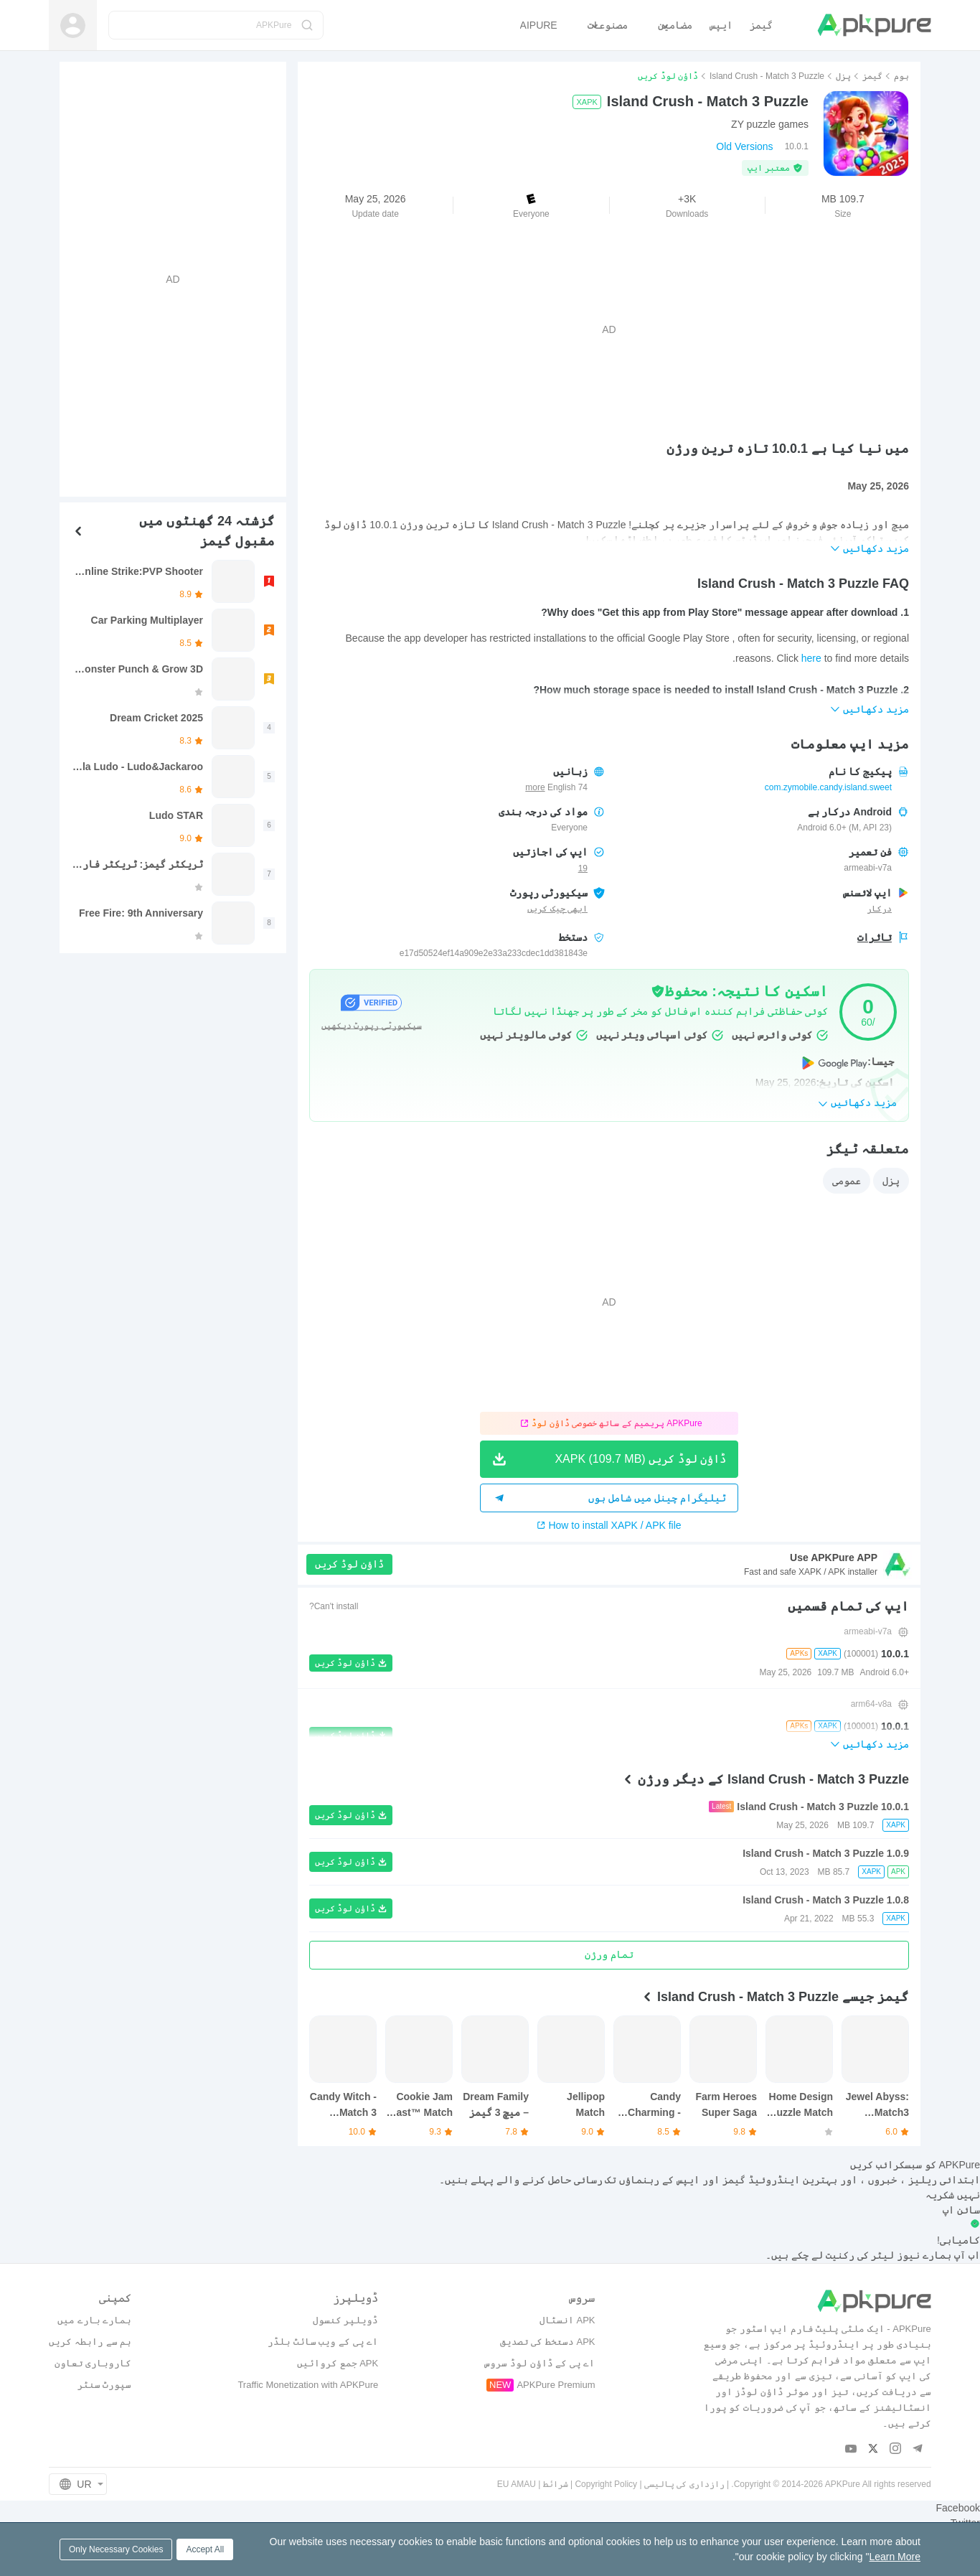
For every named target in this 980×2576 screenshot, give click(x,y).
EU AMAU (516, 2484)
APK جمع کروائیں (337, 2363)
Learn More (894, 2556)
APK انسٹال (567, 2320)
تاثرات (874, 937)
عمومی (846, 1180)
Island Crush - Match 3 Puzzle (767, 76)
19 (583, 868)
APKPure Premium (556, 2384)
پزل (843, 76)
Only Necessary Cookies (116, 2549)
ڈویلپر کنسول (346, 2320)
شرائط (555, 2484)
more (535, 787)
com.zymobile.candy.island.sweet (828, 787)
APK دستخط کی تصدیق (547, 2341)
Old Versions (744, 146)
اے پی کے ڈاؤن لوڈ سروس (539, 2363)
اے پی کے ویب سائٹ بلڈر (323, 2341)
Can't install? (333, 1606)
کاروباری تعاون (93, 2363)
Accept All (205, 2549)
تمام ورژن (609, 1954)
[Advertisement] (609, 329)
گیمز (872, 76)
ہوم (901, 76)
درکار (879, 909)
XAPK (586, 102)
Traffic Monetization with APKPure (307, 2384)
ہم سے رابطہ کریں (90, 2341)
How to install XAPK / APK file (609, 1525)
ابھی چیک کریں (557, 909)
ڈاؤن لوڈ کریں (349, 1564)
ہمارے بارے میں (94, 2320)
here (811, 658)
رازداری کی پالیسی (684, 2484)
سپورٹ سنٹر (104, 2384)
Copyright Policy (606, 2484)
